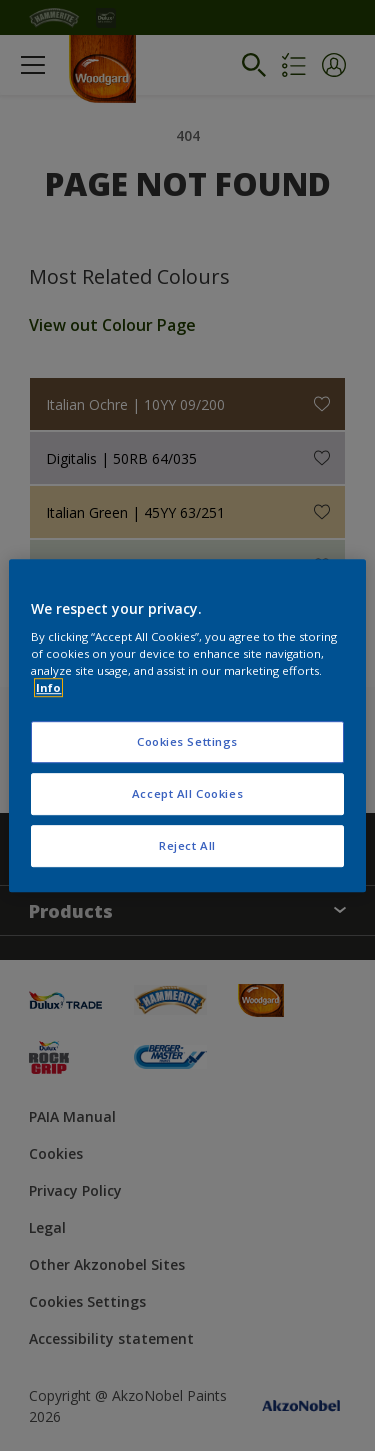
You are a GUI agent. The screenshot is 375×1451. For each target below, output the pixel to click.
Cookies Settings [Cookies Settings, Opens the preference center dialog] (187, 742)
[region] (187, 726)
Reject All (187, 845)
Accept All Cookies (187, 793)
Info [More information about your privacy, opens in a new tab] (48, 687)
